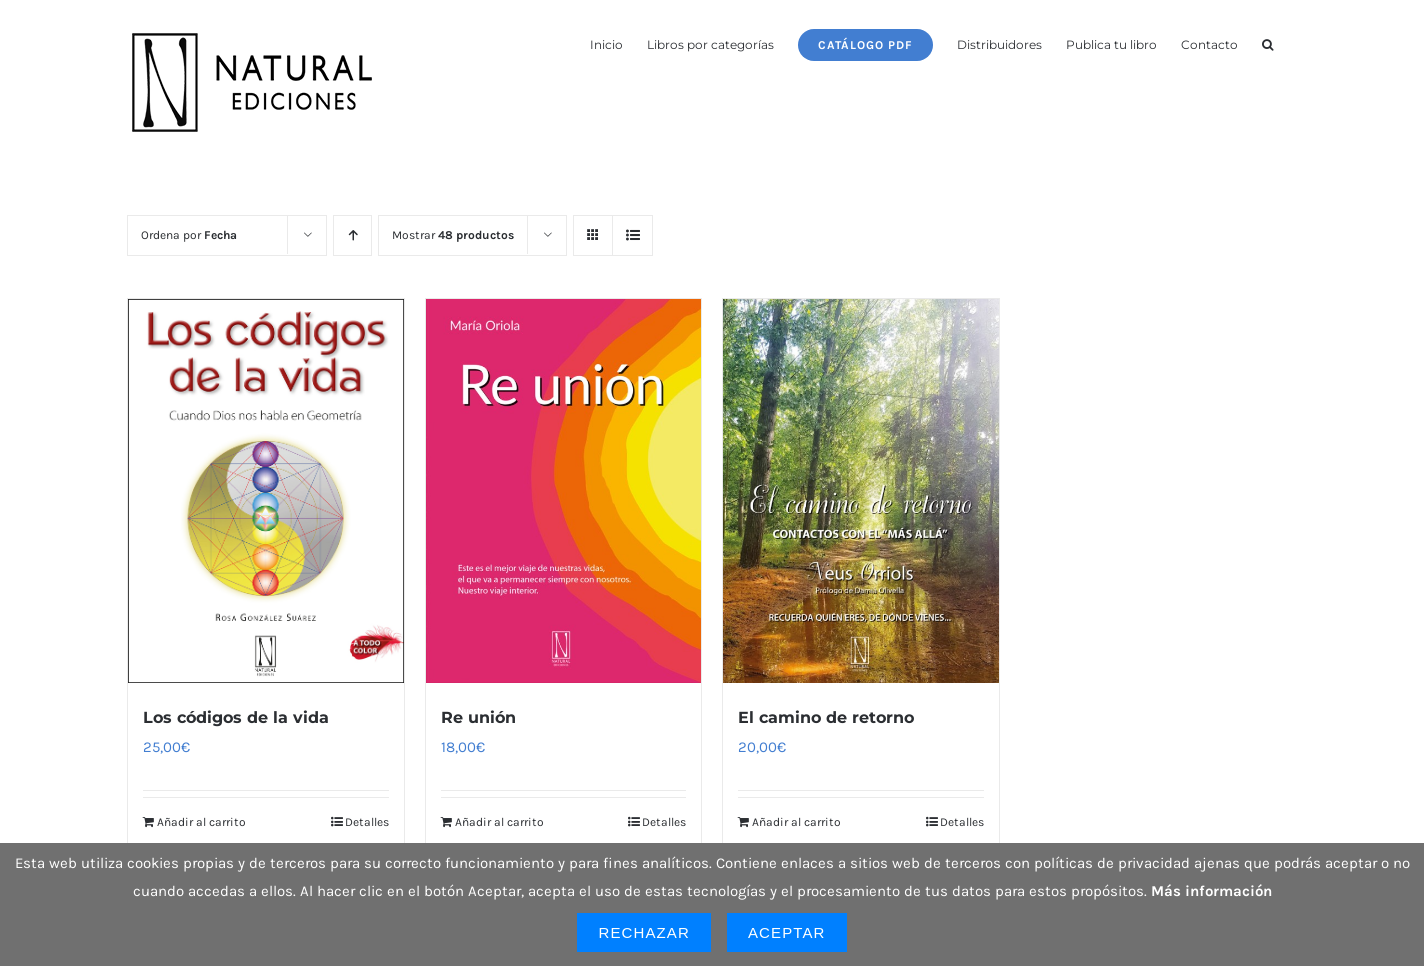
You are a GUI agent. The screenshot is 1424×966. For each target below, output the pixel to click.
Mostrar (453, 235)
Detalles (367, 822)
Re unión (478, 717)
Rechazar (644, 932)
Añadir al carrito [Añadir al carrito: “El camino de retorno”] (796, 822)
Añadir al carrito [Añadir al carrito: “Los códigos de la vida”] (201, 822)
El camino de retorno (826, 717)
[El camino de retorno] (861, 491)
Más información (1211, 891)
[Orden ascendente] (352, 235)
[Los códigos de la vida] (266, 491)
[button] (1267, 43)
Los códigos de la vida (236, 717)
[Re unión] (564, 491)
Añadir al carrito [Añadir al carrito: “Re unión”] (499, 822)
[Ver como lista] (632, 235)
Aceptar (787, 932)
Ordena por (189, 235)
